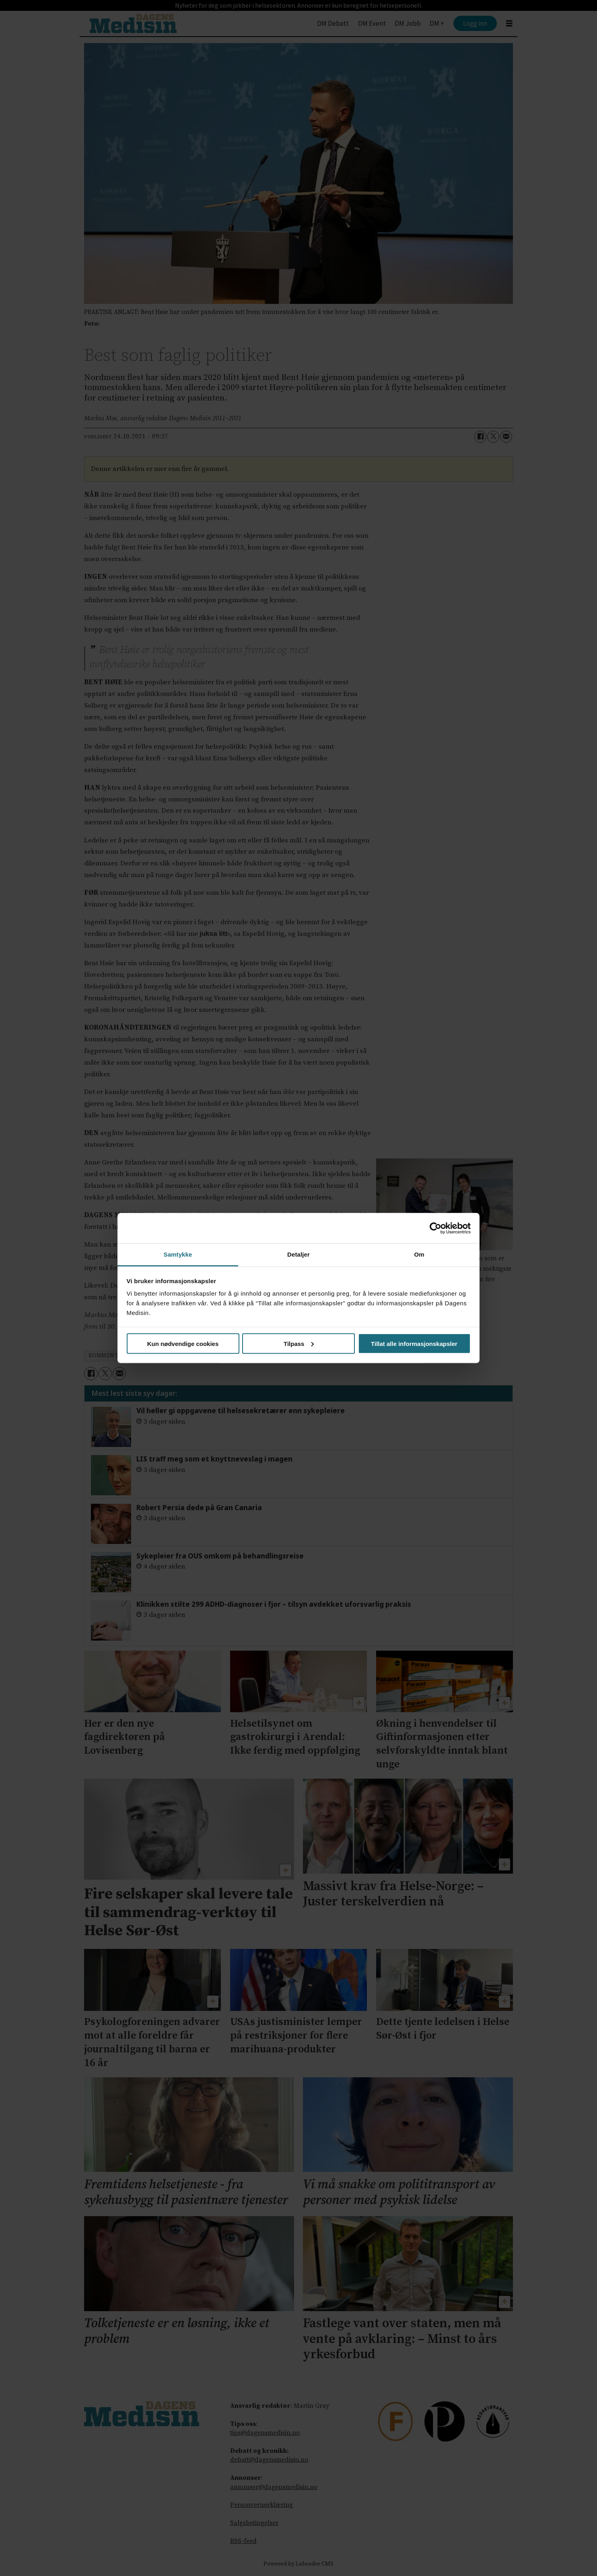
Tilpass (299, 1343)
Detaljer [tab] (298, 1254)
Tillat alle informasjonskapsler (414, 1343)
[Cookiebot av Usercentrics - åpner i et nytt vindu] (435, 1228)
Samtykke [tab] (178, 1254)
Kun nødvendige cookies (183, 1343)
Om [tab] (419, 1254)
